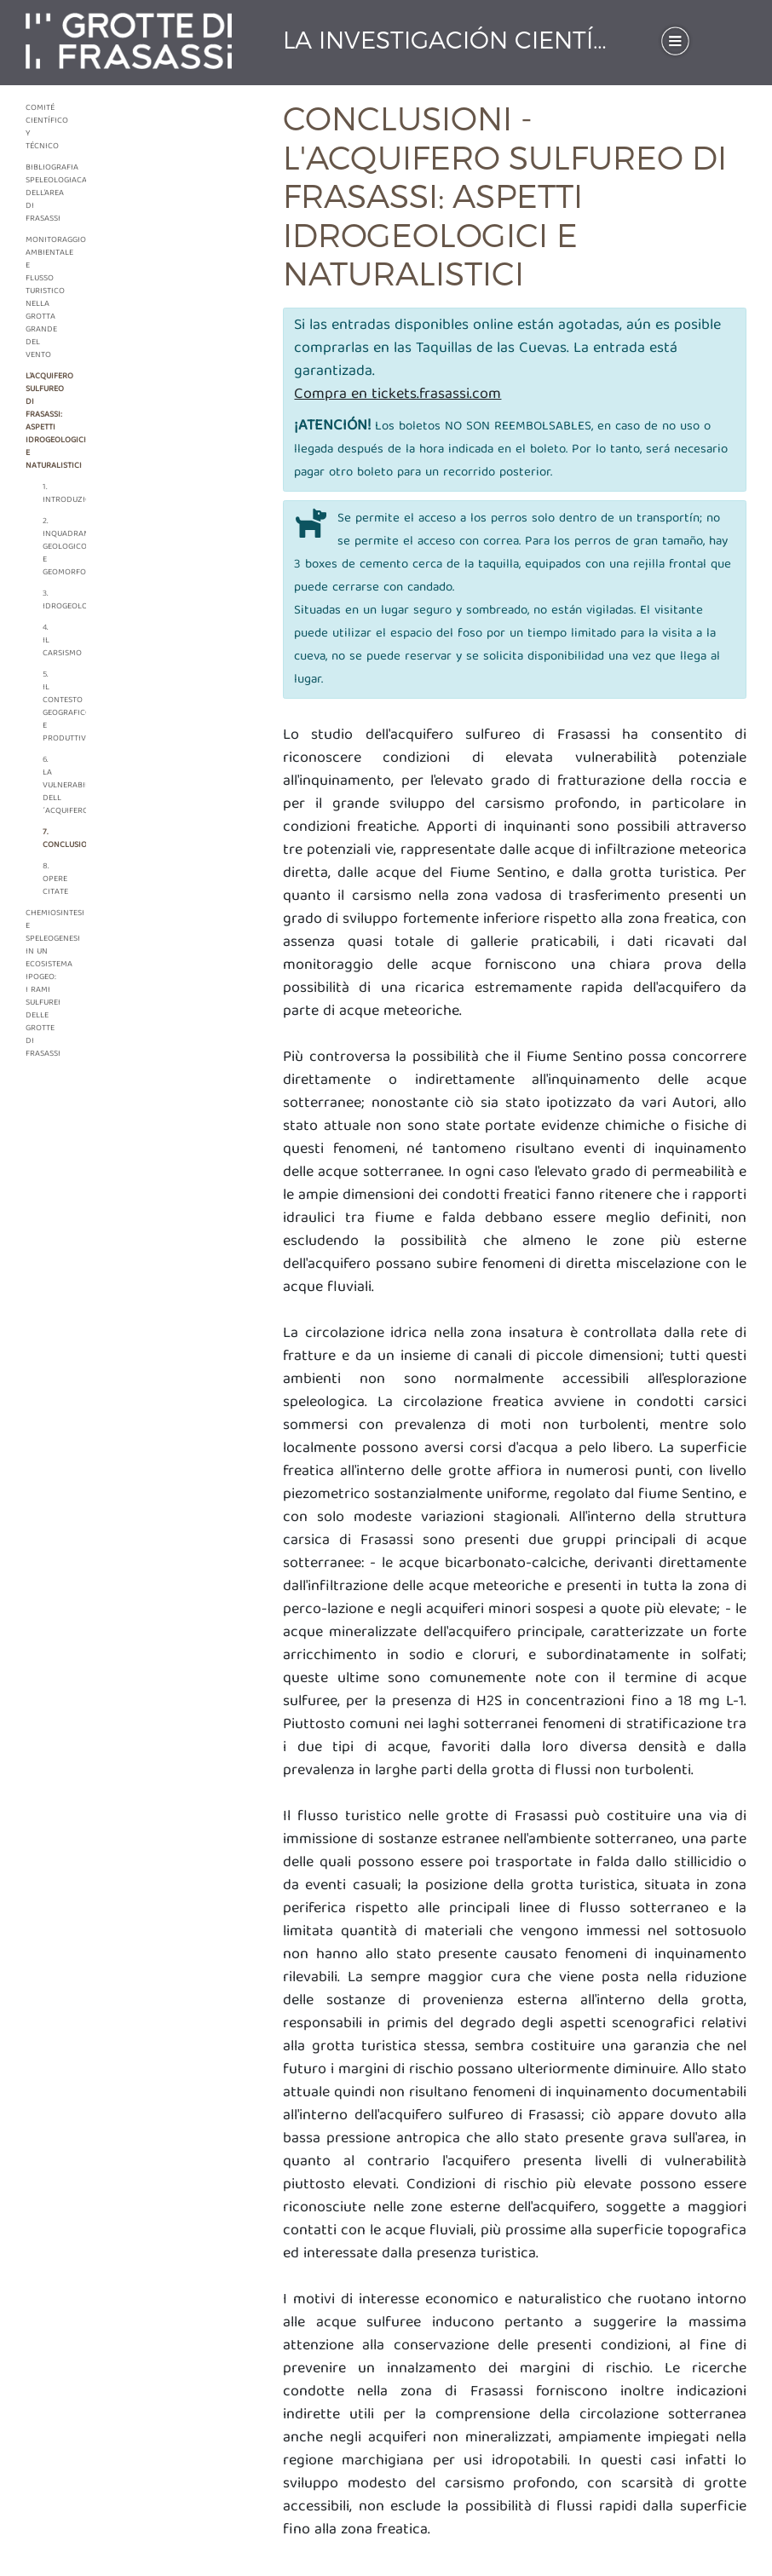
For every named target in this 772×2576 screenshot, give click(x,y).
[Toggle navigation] (675, 40)
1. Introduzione (51, 494)
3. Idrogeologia (51, 600)
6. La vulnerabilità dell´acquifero (51, 785)
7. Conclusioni (51, 839)
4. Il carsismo (51, 640)
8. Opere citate (51, 879)
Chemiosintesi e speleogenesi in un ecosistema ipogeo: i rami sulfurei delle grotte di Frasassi (43, 984)
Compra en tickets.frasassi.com (397, 395)
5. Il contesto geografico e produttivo (51, 706)
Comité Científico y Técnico (43, 127)
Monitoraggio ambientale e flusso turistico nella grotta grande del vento (43, 298)
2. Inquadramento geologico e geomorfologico (51, 547)
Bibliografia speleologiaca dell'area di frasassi (43, 193)
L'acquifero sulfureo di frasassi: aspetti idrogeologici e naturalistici (43, 421)
